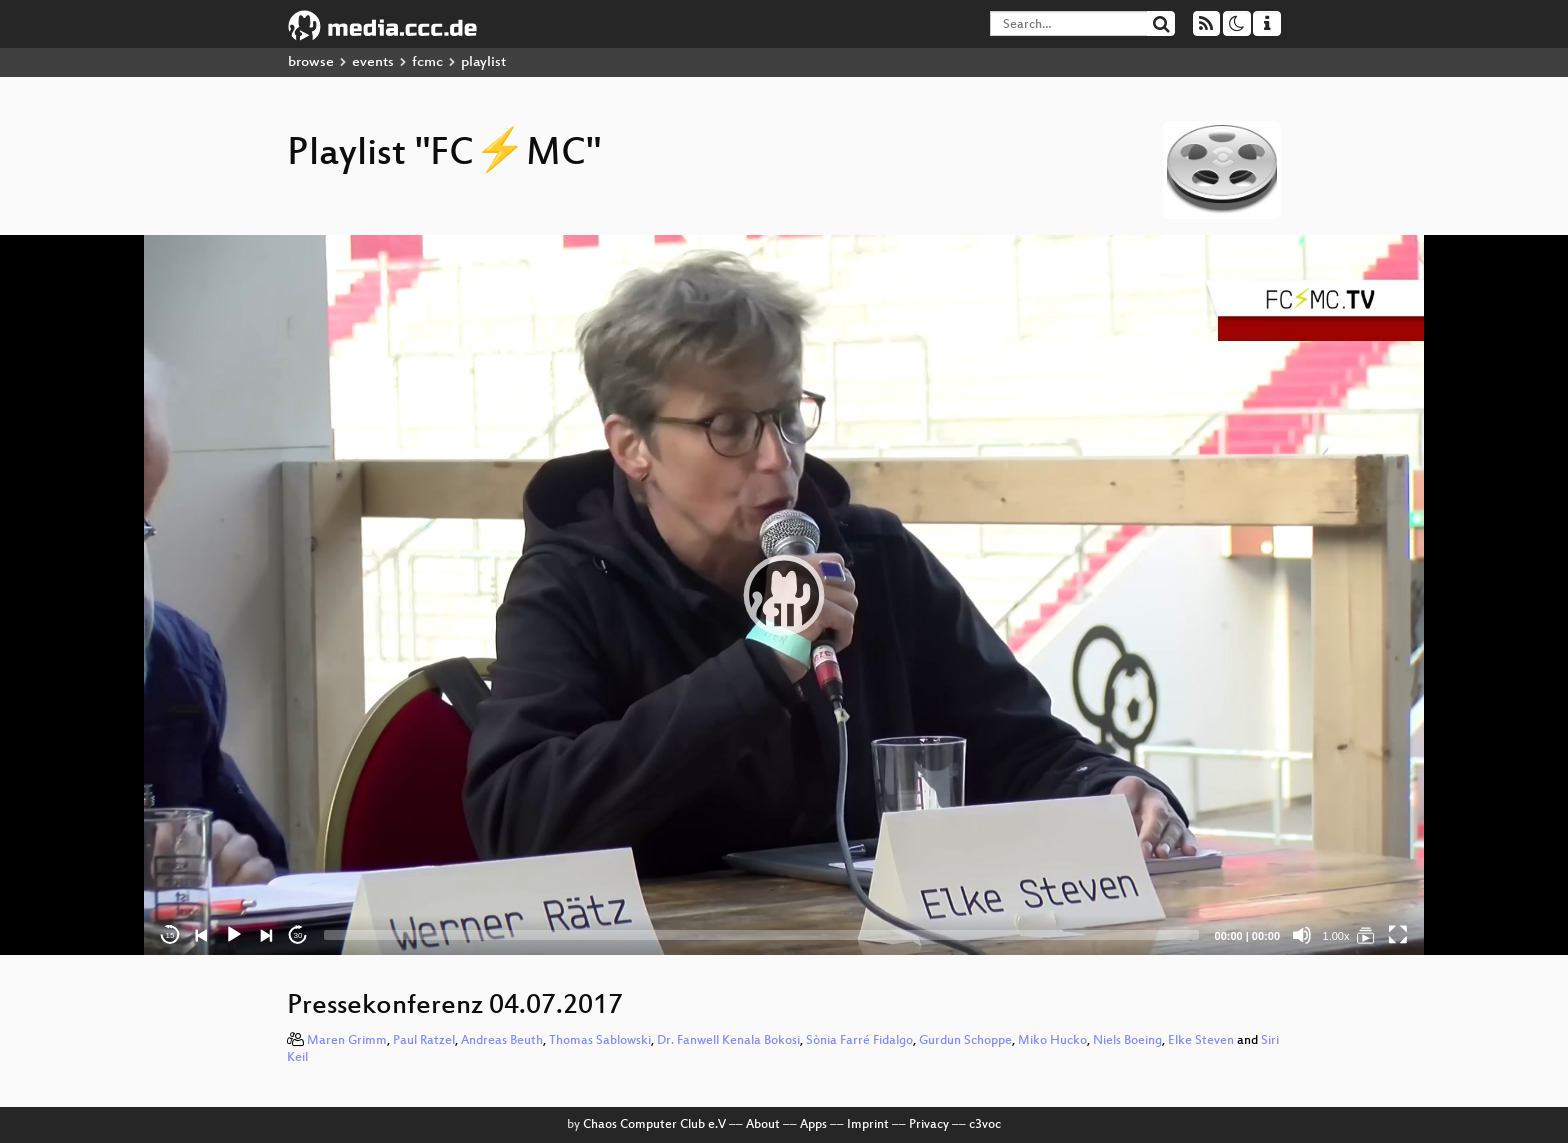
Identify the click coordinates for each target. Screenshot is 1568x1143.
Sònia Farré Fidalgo (859, 1041)
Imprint (868, 1125)
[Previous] (202, 935)
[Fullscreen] (1398, 935)
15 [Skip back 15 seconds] (170, 935)
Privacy (929, 1125)
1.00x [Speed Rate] (1336, 936)
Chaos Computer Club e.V (654, 1125)
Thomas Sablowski (600, 1041)
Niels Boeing (1127, 1041)
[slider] (761, 935)
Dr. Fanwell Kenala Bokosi (728, 1041)
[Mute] (1302, 935)
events (373, 62)
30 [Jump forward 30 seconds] (298, 935)
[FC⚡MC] (1366, 935)
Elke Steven (1201, 1041)
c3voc (985, 1125)
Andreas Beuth (502, 1041)
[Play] (234, 935)
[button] (784, 595)
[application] (784, 595)
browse (311, 62)
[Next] (266, 935)
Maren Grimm (347, 1041)
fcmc (427, 62)
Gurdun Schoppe (965, 1041)
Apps (813, 1125)
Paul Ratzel (424, 1041)
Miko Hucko (1052, 1041)
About (763, 1125)
